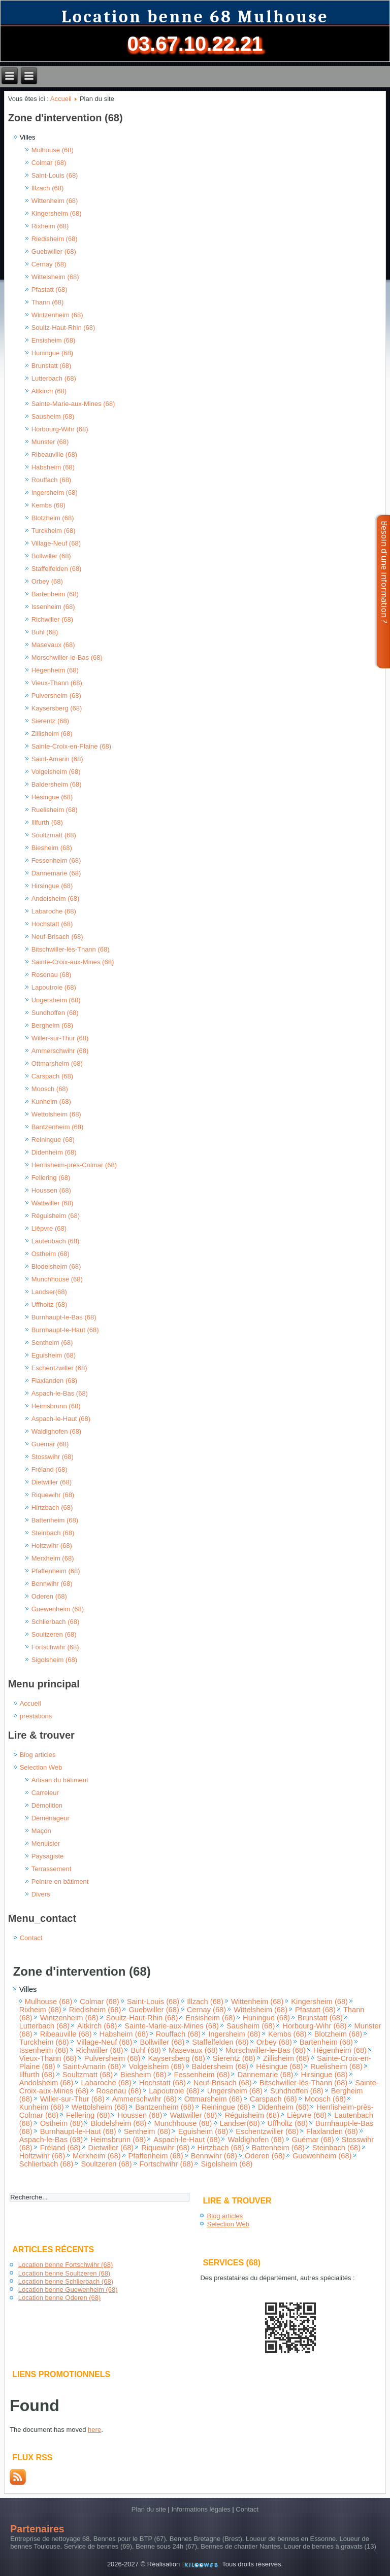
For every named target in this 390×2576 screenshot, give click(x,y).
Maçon (41, 1831)
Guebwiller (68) (53, 251)
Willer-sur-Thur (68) (60, 1038)
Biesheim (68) (51, 848)
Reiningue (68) (53, 1139)
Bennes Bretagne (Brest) (206, 2539)
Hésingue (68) (52, 797)
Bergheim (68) (52, 1025)
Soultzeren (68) (54, 1634)
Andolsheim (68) (55, 898)
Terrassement (51, 1869)
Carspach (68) (52, 1076)
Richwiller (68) (52, 619)
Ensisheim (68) (53, 340)
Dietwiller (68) (51, 1482)
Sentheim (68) (52, 1342)
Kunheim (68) (51, 1101)
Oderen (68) (49, 1596)
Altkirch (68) (49, 391)
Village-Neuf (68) (56, 543)
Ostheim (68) (50, 1254)
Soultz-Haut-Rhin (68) (63, 327)
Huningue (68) (52, 353)
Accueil (61, 99)
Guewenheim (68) (57, 1609)
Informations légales (200, 2509)
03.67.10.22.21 (195, 43)
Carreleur (45, 1793)
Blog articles (38, 1754)
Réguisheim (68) (55, 1215)
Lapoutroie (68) (53, 987)
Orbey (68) (47, 581)
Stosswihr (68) (52, 1457)
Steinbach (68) (53, 1533)
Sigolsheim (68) (54, 1660)
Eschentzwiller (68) (59, 1368)
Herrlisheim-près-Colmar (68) (74, 1165)
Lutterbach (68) (53, 378)
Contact (31, 1938)
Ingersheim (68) (54, 492)
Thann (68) (47, 302)
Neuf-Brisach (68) (57, 936)
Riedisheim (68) (54, 239)
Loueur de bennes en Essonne (291, 2539)
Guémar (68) (50, 1444)
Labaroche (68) (53, 911)
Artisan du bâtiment (59, 1780)
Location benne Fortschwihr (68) (65, 2264)
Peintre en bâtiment (60, 1881)
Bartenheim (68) (55, 594)
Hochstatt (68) (52, 924)
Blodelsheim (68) (56, 1266)
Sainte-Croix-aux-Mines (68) (72, 962)
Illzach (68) (47, 188)
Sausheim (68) (53, 416)
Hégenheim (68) (55, 670)
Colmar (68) (49, 162)
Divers (40, 1894)
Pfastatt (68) (49, 289)
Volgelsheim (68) (56, 771)
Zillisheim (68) (52, 733)
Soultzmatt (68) (53, 835)
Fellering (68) (51, 1177)
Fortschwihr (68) (55, 1647)
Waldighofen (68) (56, 1431)
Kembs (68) (48, 505)
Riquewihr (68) (53, 1495)
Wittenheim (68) (54, 201)
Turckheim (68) (53, 530)
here (94, 2429)
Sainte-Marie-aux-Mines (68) (73, 404)
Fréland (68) (49, 1469)
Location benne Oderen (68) (59, 2297)
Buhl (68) (44, 632)
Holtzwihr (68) (51, 1545)
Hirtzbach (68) (52, 1507)
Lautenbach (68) (55, 1241)
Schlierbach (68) (55, 1621)
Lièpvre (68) (49, 1228)
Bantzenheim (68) (57, 1127)
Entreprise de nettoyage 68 (49, 2539)
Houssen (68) (51, 1190)
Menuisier (45, 1843)
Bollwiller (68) (51, 556)
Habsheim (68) (53, 467)
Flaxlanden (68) (54, 1380)
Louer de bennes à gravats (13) (330, 2546)
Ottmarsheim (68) (57, 1063)
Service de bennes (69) (98, 2546)
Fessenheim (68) (56, 860)
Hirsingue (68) (52, 886)
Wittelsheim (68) (55, 277)
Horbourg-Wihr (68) (59, 429)
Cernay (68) (49, 264)
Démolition (46, 1805)
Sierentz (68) (50, 721)
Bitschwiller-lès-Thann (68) (70, 949)
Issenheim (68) (53, 607)
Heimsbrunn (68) (56, 1406)
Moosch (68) (49, 1089)
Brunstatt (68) (51, 365)
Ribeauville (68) (54, 454)
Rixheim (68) (50, 226)
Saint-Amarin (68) (57, 759)
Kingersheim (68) (56, 213)
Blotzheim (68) (52, 518)
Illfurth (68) (47, 822)
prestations (36, 1716)
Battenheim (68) (55, 1520)
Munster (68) (50, 442)
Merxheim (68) (52, 1558)
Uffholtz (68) (49, 1304)
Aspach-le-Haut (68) (60, 1418)
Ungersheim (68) (56, 1000)
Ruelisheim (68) (54, 810)
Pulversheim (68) (56, 695)
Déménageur (50, 1818)
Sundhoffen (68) (55, 1012)
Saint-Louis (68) (54, 175)
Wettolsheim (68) (56, 1114)
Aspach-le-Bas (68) (59, 1393)
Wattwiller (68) (52, 1203)
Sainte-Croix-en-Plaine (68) (71, 746)
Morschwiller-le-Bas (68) (67, 657)
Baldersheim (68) (56, 784)
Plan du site (149, 2509)
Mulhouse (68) (52, 150)
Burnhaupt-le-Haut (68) (65, 1330)
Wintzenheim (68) (57, 315)
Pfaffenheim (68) (55, 1571)
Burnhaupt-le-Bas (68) (63, 1317)
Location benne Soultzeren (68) (64, 2273)
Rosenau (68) (51, 974)
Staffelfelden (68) (56, 568)
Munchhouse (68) (57, 1279)
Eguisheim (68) (53, 1355)
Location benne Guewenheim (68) (68, 2289)
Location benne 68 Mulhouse (195, 17)
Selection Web (41, 1767)
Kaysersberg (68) (56, 708)
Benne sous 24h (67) (166, 2546)
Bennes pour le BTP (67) (129, 2539)
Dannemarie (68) (56, 873)
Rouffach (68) (51, 480)
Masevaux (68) (53, 645)
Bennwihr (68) (52, 1583)
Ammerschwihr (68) (60, 1051)
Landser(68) (49, 1292)
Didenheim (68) (54, 1152)
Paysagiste (47, 1856)
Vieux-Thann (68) (56, 683)
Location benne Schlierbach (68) (65, 2281)
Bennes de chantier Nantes (240, 2546)
